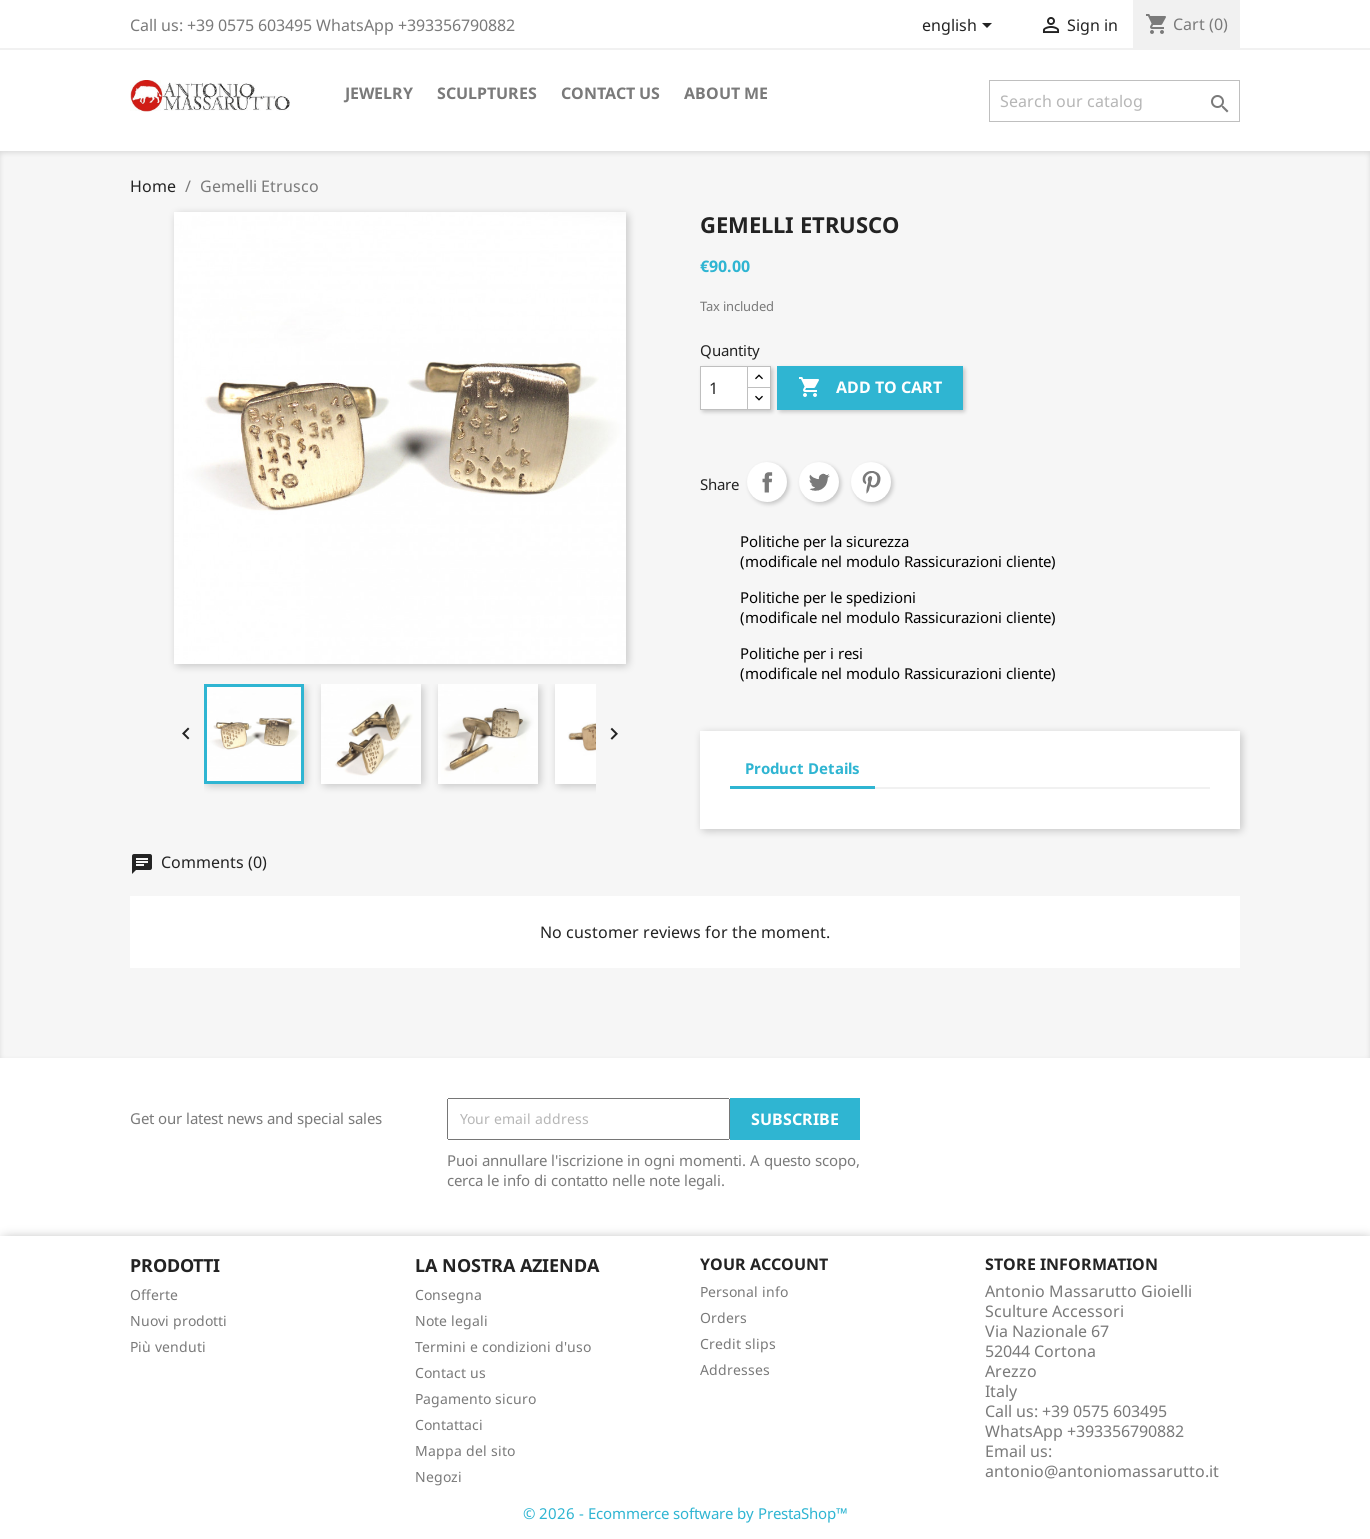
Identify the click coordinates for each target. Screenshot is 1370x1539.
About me (726, 93)
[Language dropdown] (960, 27)
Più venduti (168, 1346)
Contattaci (449, 1424)
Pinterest (871, 482)
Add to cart (870, 388)
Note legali (451, 1320)
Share (767, 482)
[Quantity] (724, 388)
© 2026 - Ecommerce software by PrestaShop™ (685, 1513)
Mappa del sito (465, 1450)
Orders (723, 1317)
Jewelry (379, 93)
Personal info (744, 1291)
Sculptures (487, 93)
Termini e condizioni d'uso (503, 1346)
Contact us (610, 93)
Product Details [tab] (802, 768)
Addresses (735, 1369)
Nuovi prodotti (178, 1320)
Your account (764, 1264)
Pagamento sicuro (475, 1398)
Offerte (154, 1294)
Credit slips (738, 1343)
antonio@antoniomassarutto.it (1102, 1471)
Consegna (448, 1294)
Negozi (438, 1476)
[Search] (1114, 101)
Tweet (819, 482)
